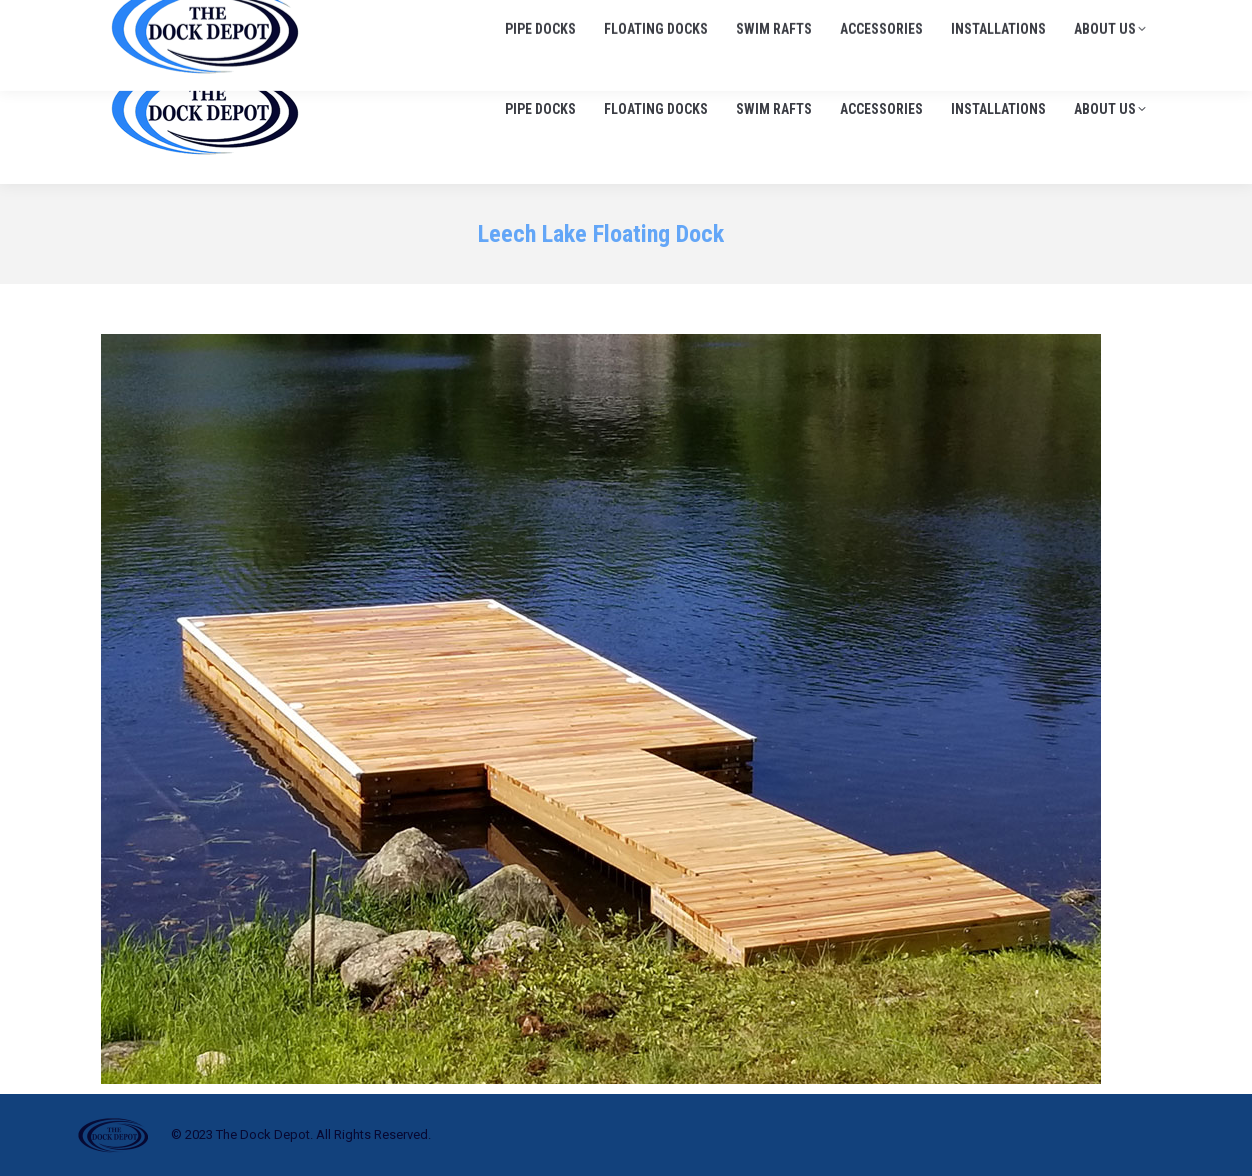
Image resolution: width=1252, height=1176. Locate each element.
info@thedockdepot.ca (1075, 19)
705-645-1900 (924, 19)
